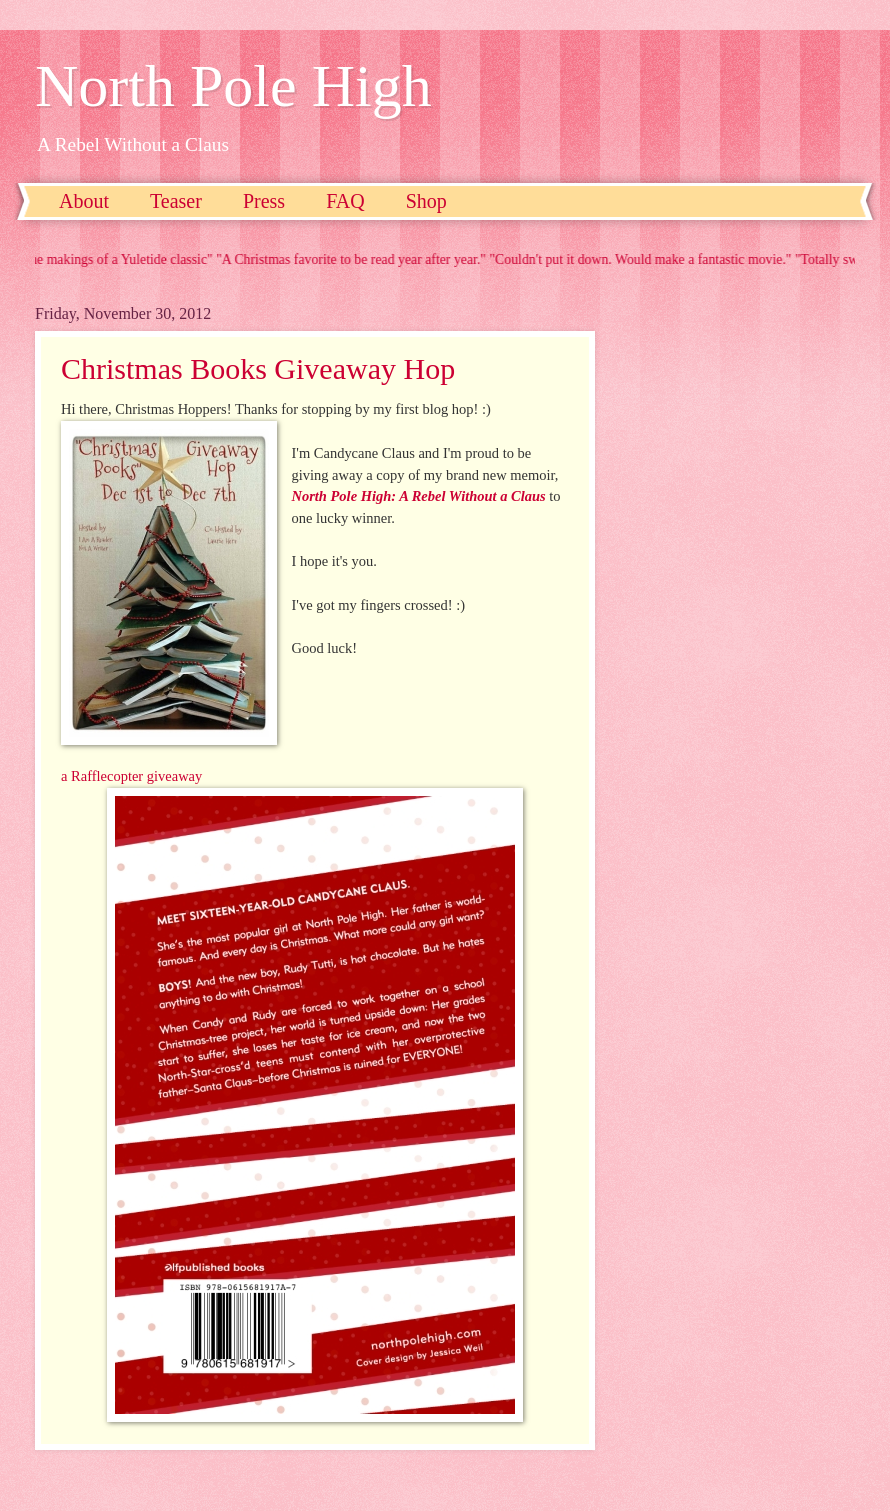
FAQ (345, 201)
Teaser (176, 201)
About (84, 201)
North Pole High (233, 86)
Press (264, 201)
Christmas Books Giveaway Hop (258, 368)
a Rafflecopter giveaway (131, 776)
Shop (426, 201)
